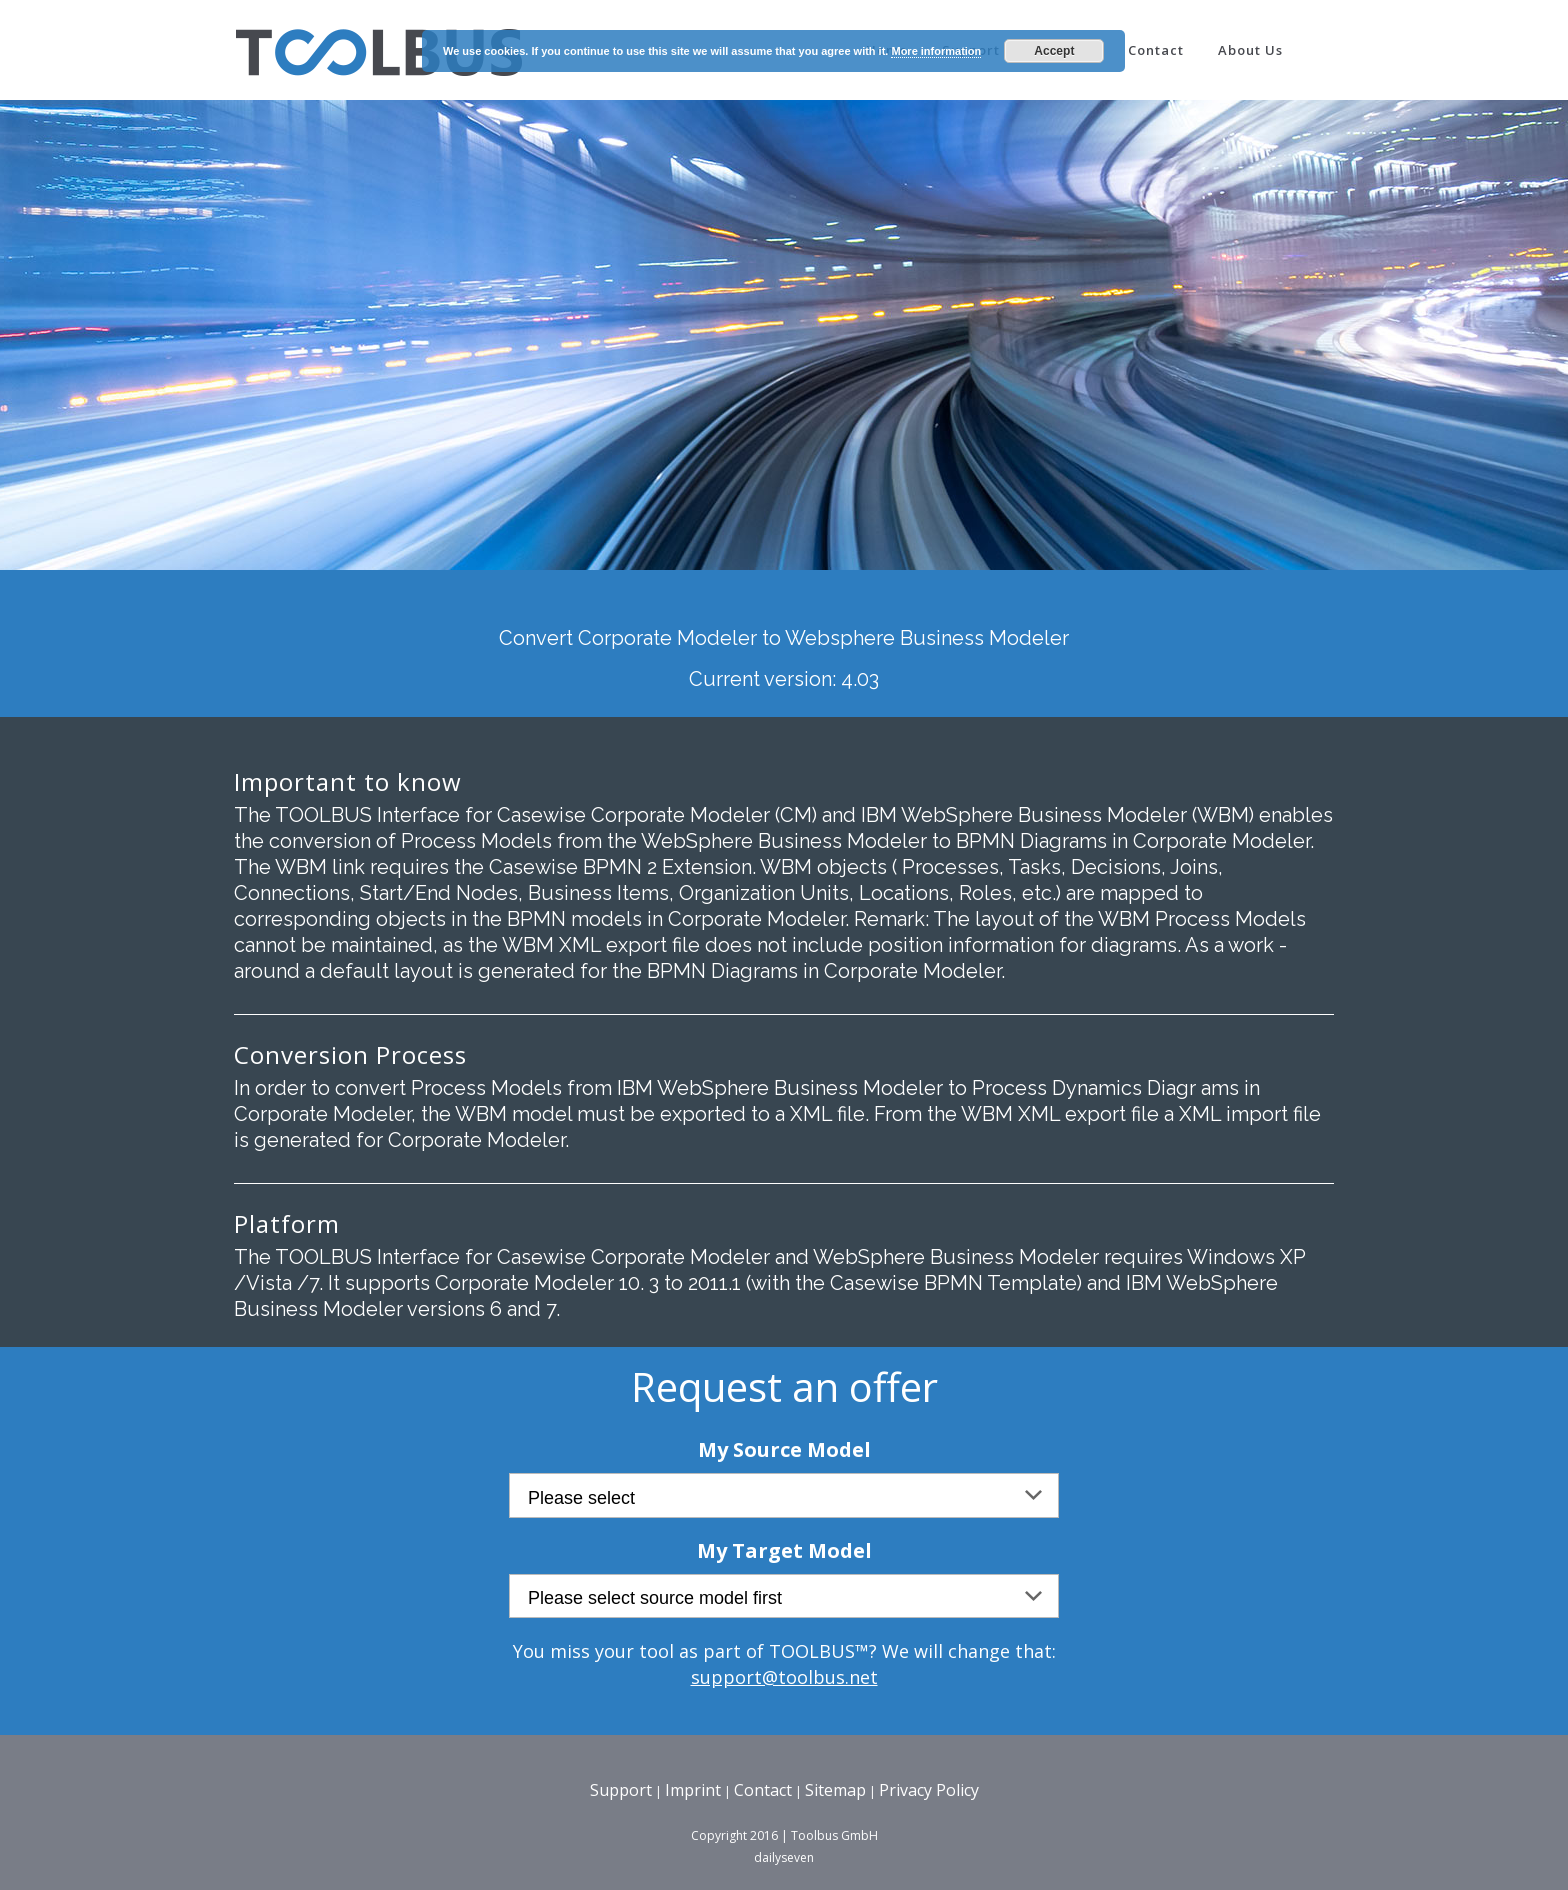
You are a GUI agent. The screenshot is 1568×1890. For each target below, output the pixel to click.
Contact (763, 1790)
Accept (1054, 51)
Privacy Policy (929, 1790)
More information (936, 51)
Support (621, 1790)
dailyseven (784, 1857)
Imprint (693, 1790)
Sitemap (835, 1790)
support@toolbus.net (784, 1677)
